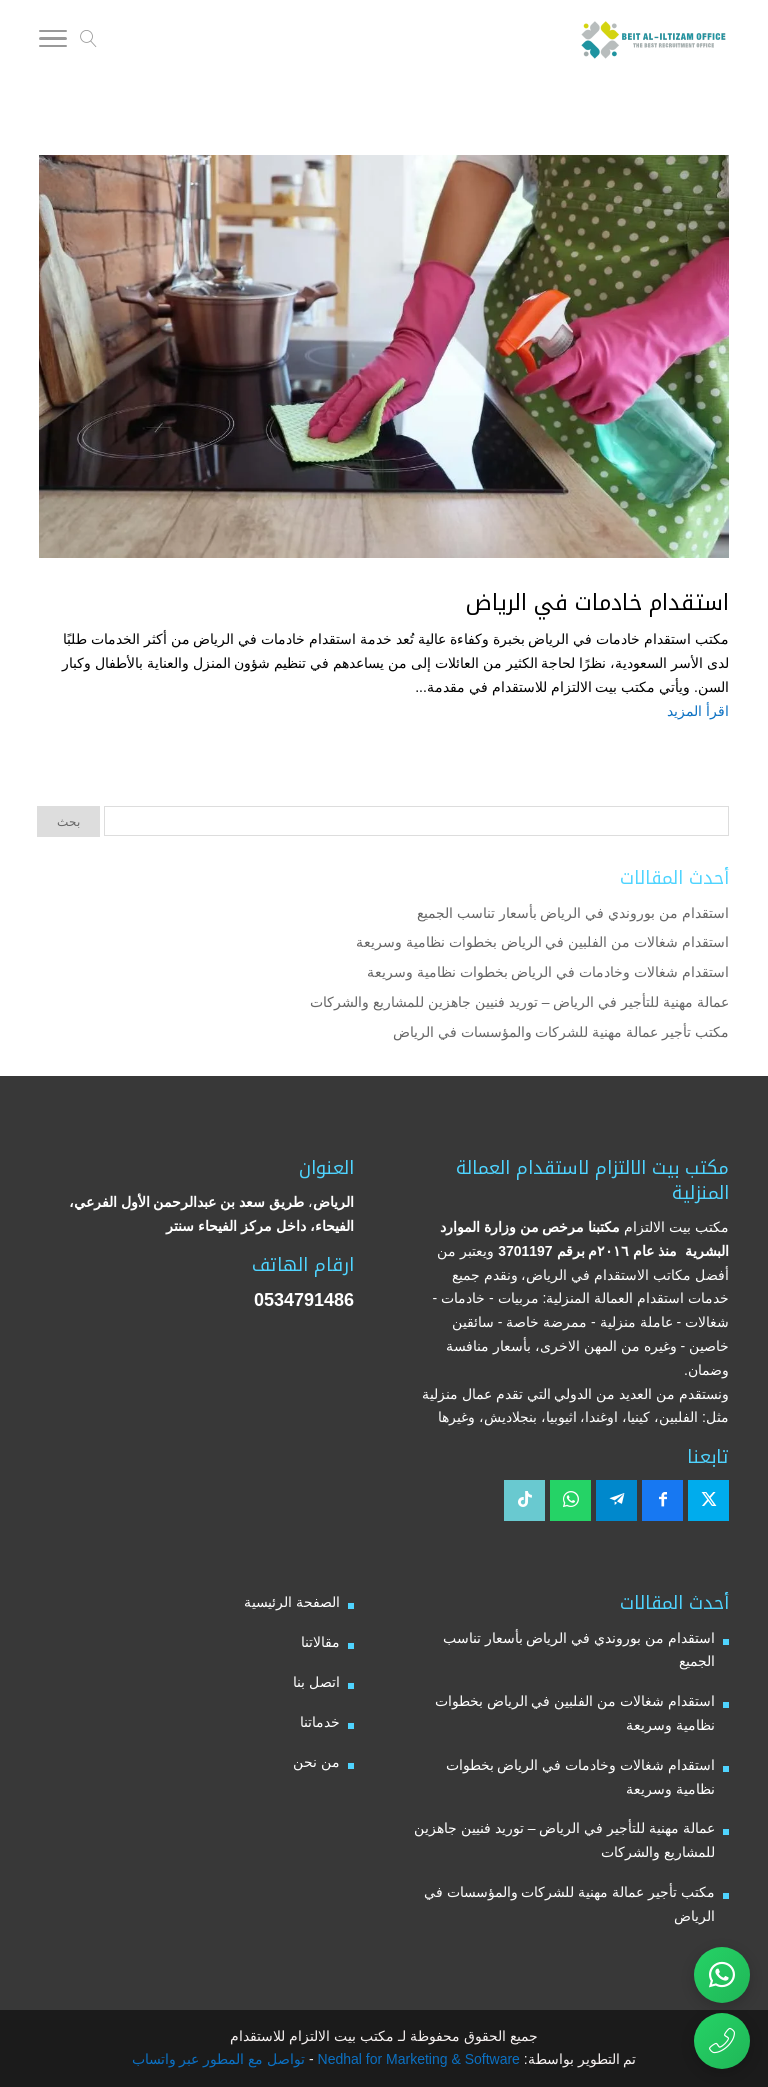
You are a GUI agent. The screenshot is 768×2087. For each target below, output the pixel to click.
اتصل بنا (316, 1682)
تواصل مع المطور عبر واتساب (219, 2059)
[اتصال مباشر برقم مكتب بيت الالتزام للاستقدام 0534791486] (722, 2041)
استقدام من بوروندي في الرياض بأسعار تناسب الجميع (573, 913)
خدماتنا (320, 1722)
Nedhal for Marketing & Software (417, 2059)
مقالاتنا (320, 1642)
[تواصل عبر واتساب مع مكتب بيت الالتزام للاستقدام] (722, 1975)
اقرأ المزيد (698, 711)
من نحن (316, 1762)
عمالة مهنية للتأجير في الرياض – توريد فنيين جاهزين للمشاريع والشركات (519, 1002)
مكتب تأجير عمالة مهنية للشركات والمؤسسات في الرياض (561, 1032)
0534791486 (304, 1300)
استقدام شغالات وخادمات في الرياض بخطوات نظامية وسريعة (548, 972)
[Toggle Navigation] (53, 42)
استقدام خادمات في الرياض (597, 603)
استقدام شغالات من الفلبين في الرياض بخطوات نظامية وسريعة (542, 942)
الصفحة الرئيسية (292, 1602)
